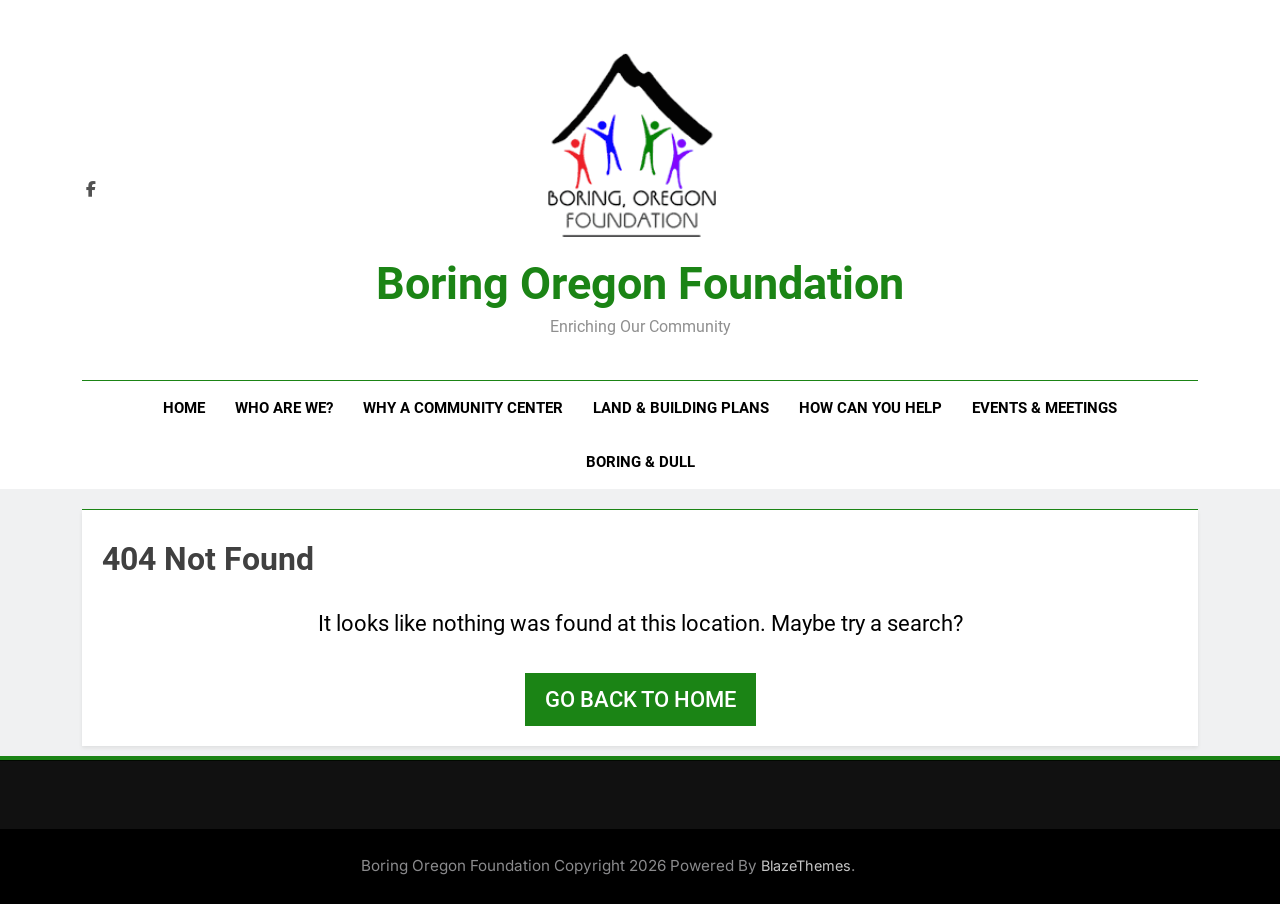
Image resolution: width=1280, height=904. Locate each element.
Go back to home (640, 699)
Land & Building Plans (681, 408)
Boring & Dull (640, 462)
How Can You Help (870, 408)
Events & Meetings (1044, 408)
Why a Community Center (463, 408)
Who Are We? (284, 408)
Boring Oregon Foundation (640, 283)
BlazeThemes (806, 865)
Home (184, 408)
